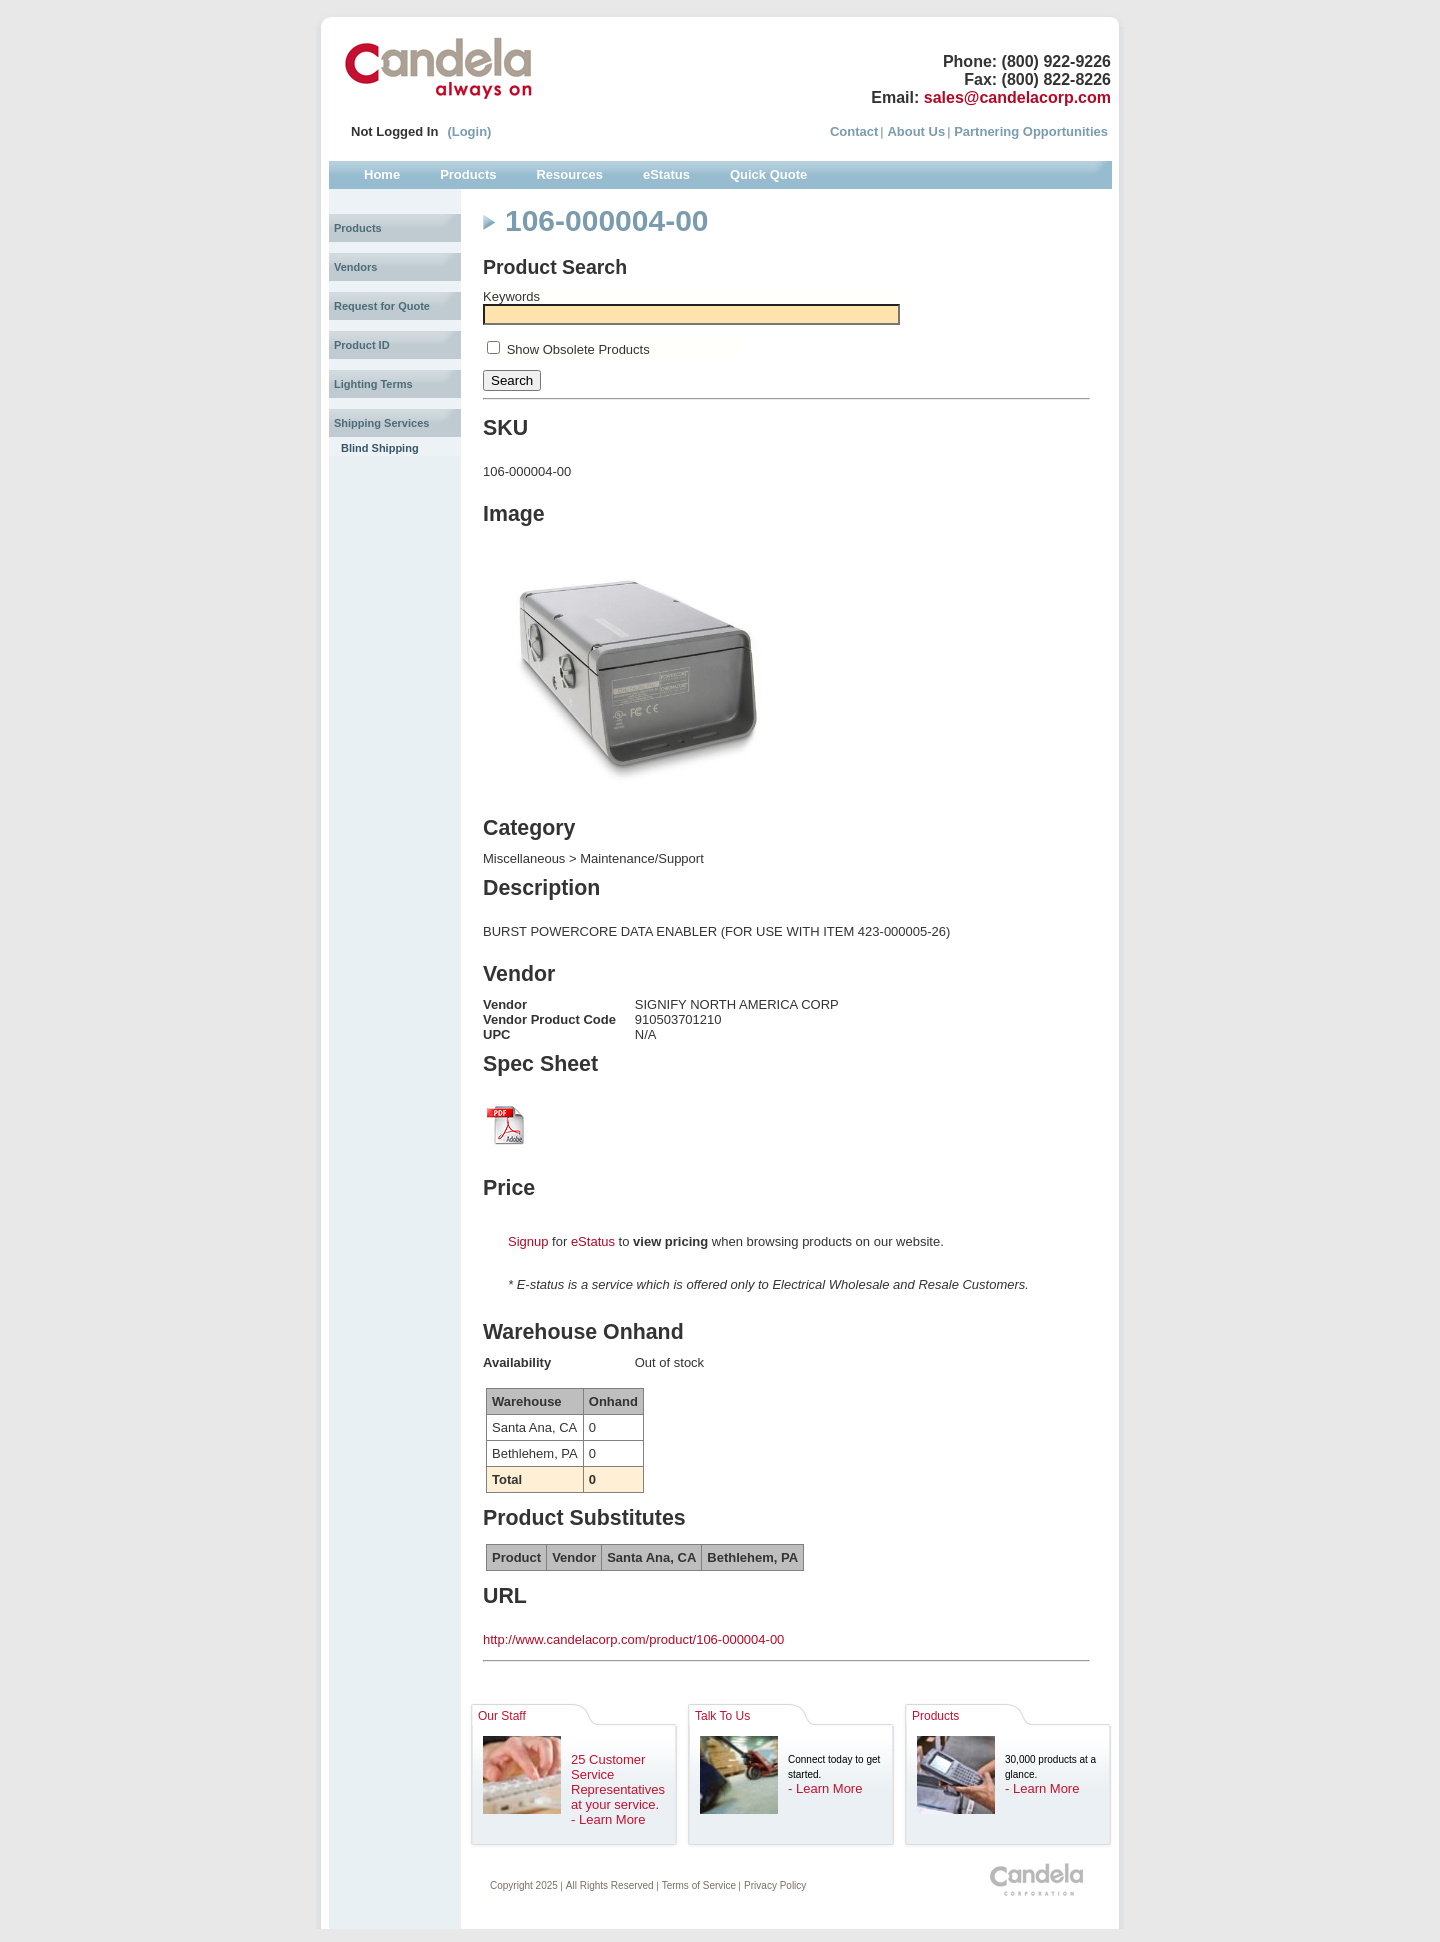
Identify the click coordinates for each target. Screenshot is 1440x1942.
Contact (854, 131)
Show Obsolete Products (578, 349)
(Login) (469, 131)
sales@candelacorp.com (1017, 97)
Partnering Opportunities (1031, 131)
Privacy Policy (775, 1885)
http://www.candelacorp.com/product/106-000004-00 (633, 1639)
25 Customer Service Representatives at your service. (618, 1782)
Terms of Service (699, 1885)
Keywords (511, 296)
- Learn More (608, 1819)
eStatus (593, 1241)
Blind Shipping (380, 448)
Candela (438, 68)
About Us (916, 131)
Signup (528, 1241)
